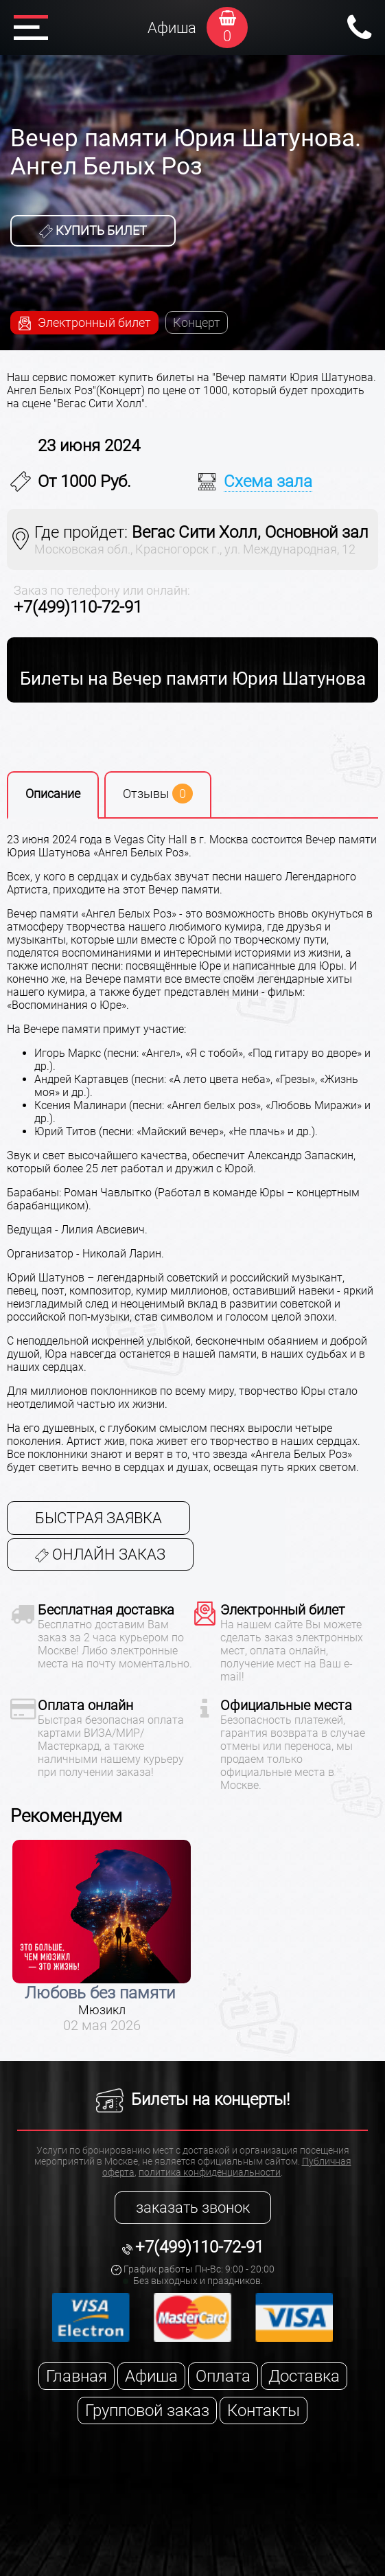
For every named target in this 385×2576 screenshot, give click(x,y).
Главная (76, 2376)
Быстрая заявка (98, 1518)
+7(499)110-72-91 (78, 607)
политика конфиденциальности (210, 2172)
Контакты (263, 2410)
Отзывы (158, 793)
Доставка (304, 2376)
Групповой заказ (147, 2410)
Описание (52, 793)
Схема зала (268, 481)
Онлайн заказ (100, 1554)
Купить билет (93, 230)
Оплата (223, 2376)
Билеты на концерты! (193, 2099)
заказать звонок (193, 2207)
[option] (101, 1936)
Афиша (172, 27)
